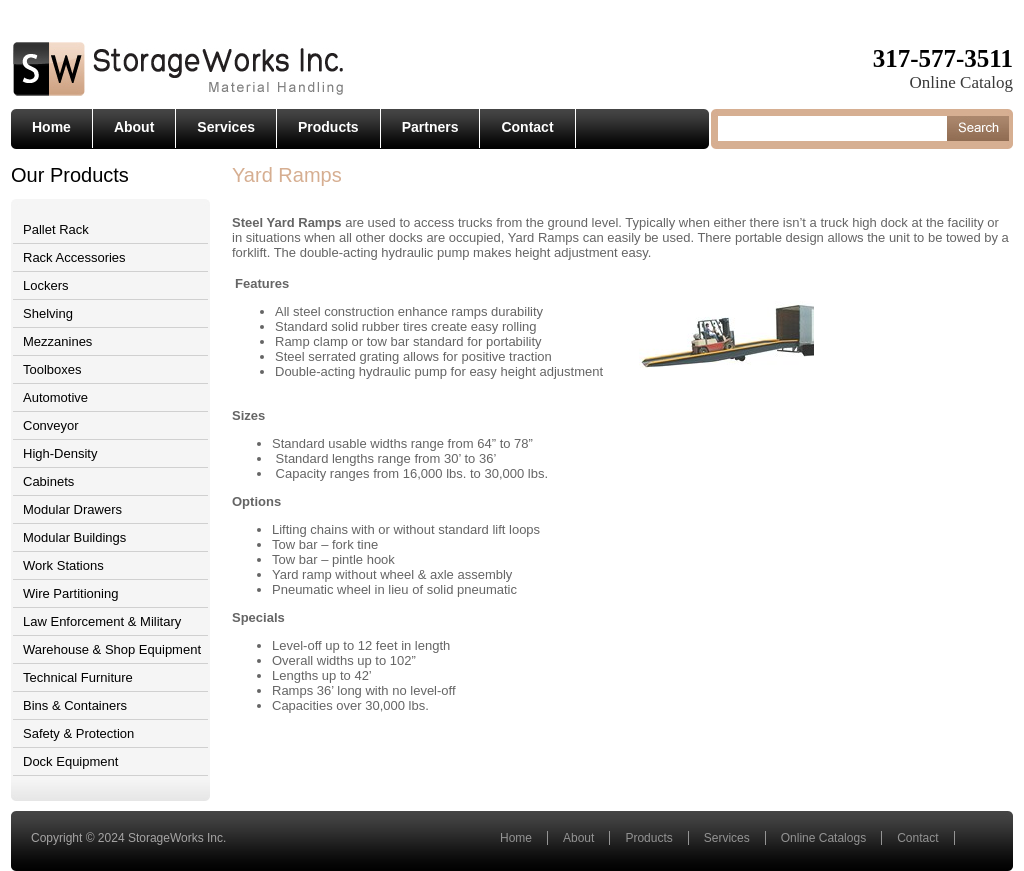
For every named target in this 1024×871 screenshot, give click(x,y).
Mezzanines (57, 341)
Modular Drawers (72, 509)
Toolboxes (52, 369)
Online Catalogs (823, 838)
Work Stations (63, 565)
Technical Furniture (78, 677)
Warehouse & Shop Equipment (112, 649)
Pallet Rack (56, 229)
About (134, 127)
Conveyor (51, 425)
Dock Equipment (70, 761)
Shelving (48, 313)
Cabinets (48, 481)
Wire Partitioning (70, 593)
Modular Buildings (74, 537)
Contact (527, 127)
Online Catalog (961, 82)
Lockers (46, 285)
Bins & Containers (75, 705)
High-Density (60, 453)
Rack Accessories (74, 257)
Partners (430, 127)
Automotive (55, 397)
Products (328, 127)
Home (51, 127)
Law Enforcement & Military (102, 621)
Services (226, 127)
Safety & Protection (78, 733)
